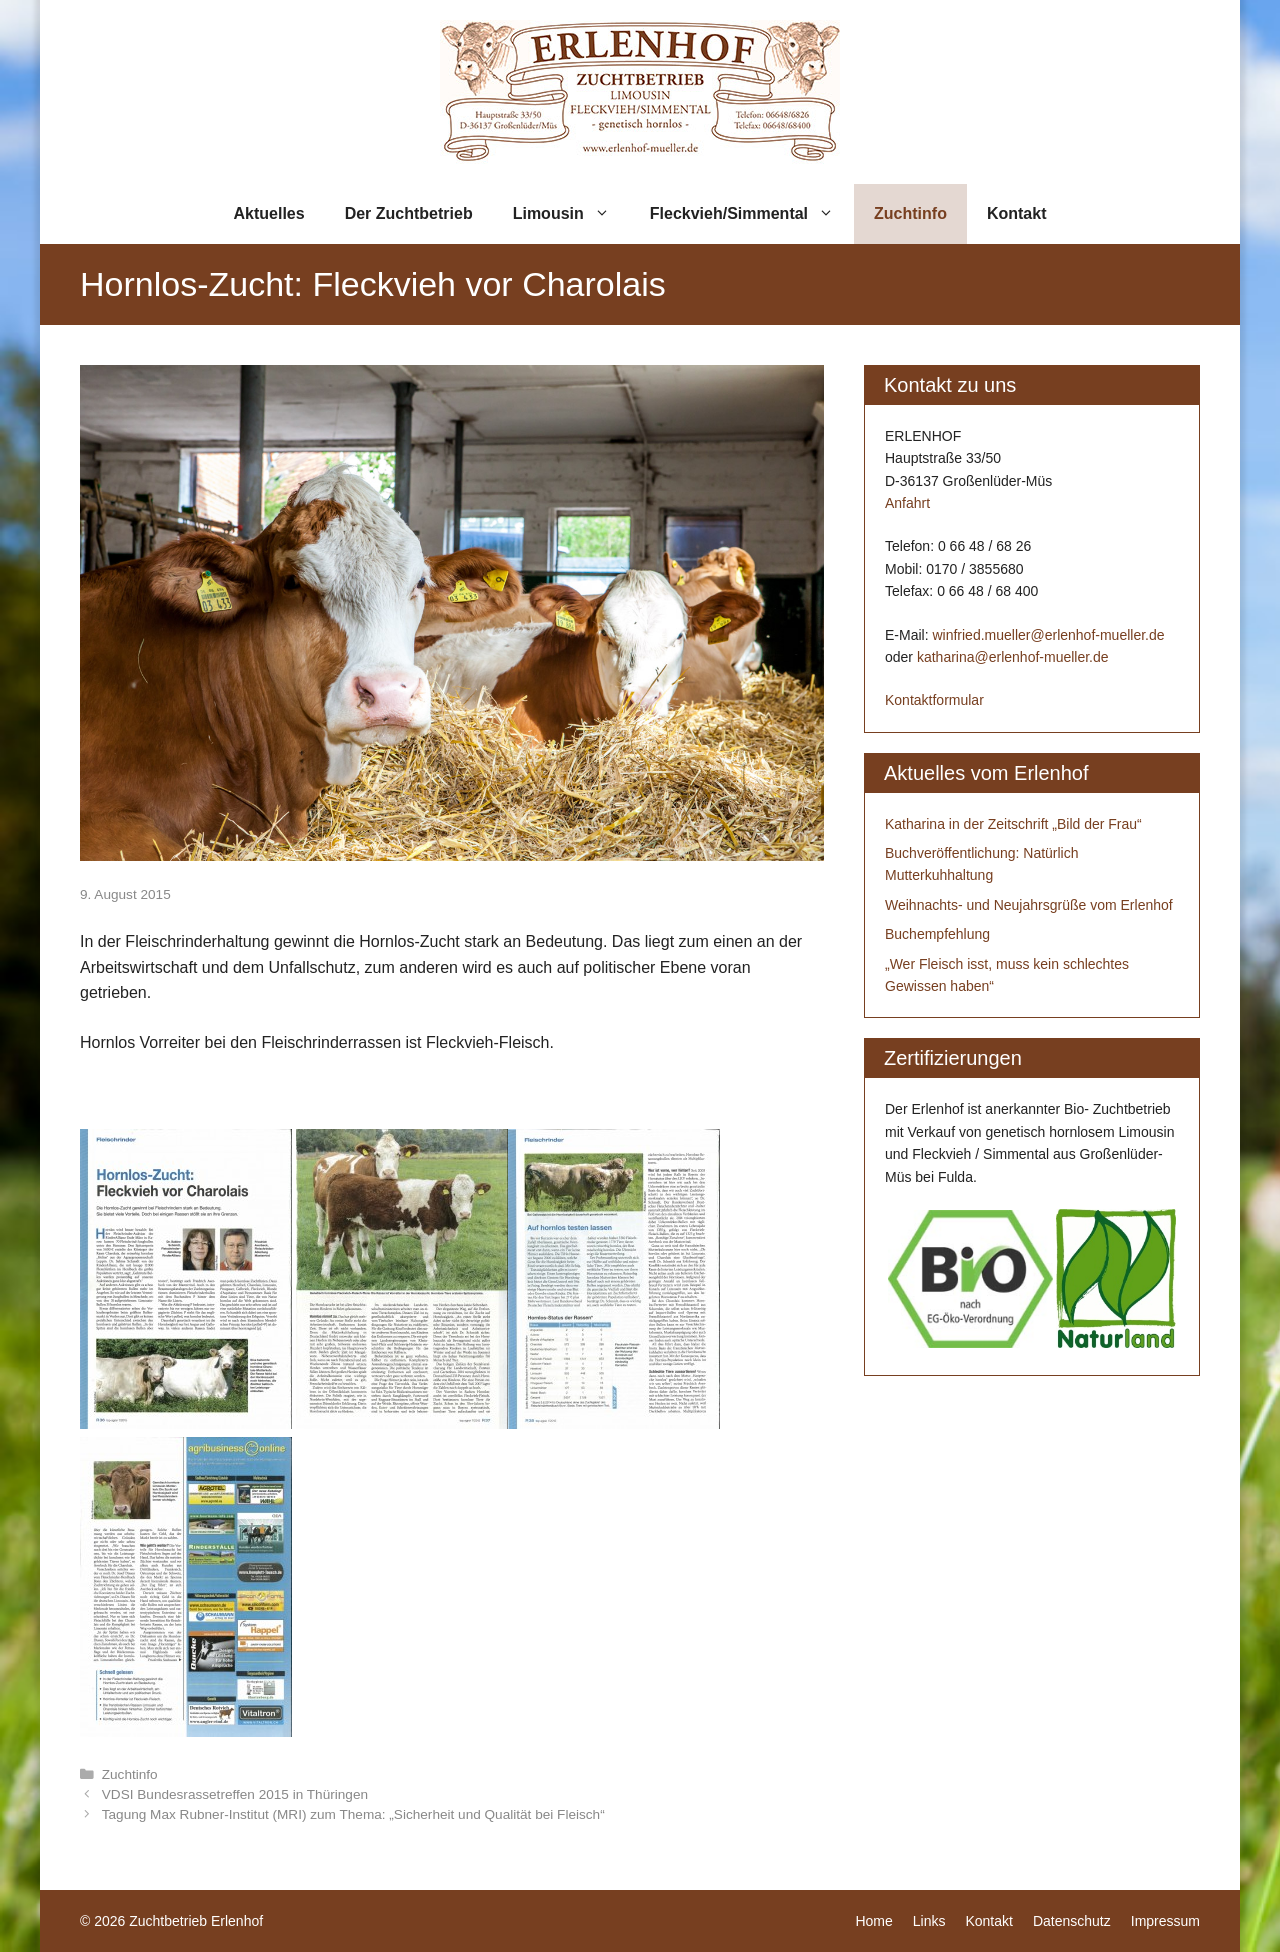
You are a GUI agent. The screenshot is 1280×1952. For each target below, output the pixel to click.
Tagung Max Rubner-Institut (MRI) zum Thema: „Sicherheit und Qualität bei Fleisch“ (353, 1814)
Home (873, 1921)
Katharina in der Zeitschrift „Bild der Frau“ (1013, 824)
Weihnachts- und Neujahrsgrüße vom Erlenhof (1029, 905)
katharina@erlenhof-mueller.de (1013, 657)
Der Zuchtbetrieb (409, 213)
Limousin (571, 214)
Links (929, 1921)
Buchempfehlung (937, 934)
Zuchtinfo (910, 213)
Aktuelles (269, 213)
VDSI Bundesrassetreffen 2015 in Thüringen (235, 1794)
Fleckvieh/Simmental (752, 214)
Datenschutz (1072, 1921)
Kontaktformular (934, 700)
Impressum (1165, 1921)
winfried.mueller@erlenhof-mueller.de (1048, 635)
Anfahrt (907, 503)
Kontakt (1017, 213)
